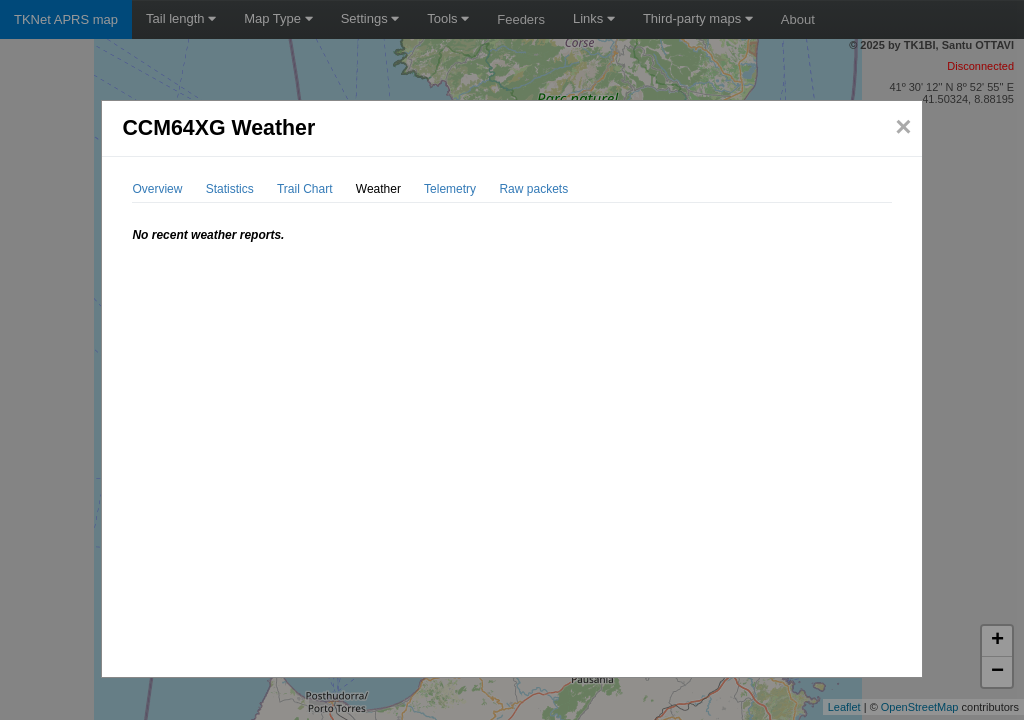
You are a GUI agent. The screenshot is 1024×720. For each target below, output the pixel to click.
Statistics (230, 189)
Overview (157, 189)
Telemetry (450, 189)
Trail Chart (305, 189)
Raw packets (533, 189)
